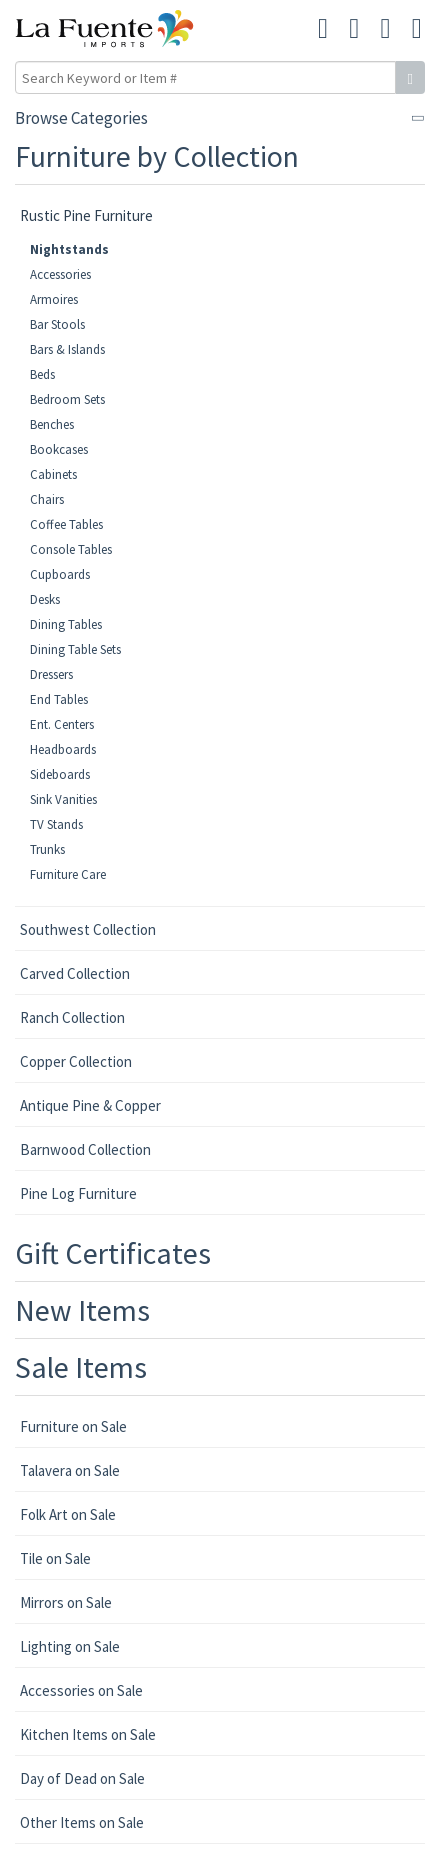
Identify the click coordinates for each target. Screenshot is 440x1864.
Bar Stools (57, 324)
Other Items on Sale (82, 1822)
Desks (45, 599)
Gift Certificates (113, 1253)
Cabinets (53, 474)
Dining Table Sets (75, 649)
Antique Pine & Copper (90, 1105)
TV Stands (56, 824)
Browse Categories (81, 118)
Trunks (47, 849)
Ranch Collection (72, 1017)
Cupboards (60, 574)
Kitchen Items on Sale (88, 1734)
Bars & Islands (67, 349)
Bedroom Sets (67, 399)
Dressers (51, 674)
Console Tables (71, 549)
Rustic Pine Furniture (86, 215)
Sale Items (81, 1367)
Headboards (63, 749)
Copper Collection (76, 1061)
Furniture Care (68, 874)
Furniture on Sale (73, 1426)
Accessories (60, 274)
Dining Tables (66, 624)
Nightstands (69, 249)
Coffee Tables (66, 524)
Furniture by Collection (157, 156)
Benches (52, 424)
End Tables (59, 699)
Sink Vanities (63, 799)
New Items (82, 1310)
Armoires (54, 299)
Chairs (47, 499)
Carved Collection (75, 973)
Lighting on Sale (70, 1646)
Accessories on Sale (81, 1690)
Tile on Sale (55, 1558)
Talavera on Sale (70, 1470)
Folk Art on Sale (68, 1514)
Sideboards (60, 774)
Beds (42, 374)
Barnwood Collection (85, 1149)
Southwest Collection (88, 929)
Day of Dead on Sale (82, 1778)
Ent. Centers (62, 724)
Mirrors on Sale (66, 1602)
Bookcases (59, 449)
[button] (386, 29)
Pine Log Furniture (78, 1193)
